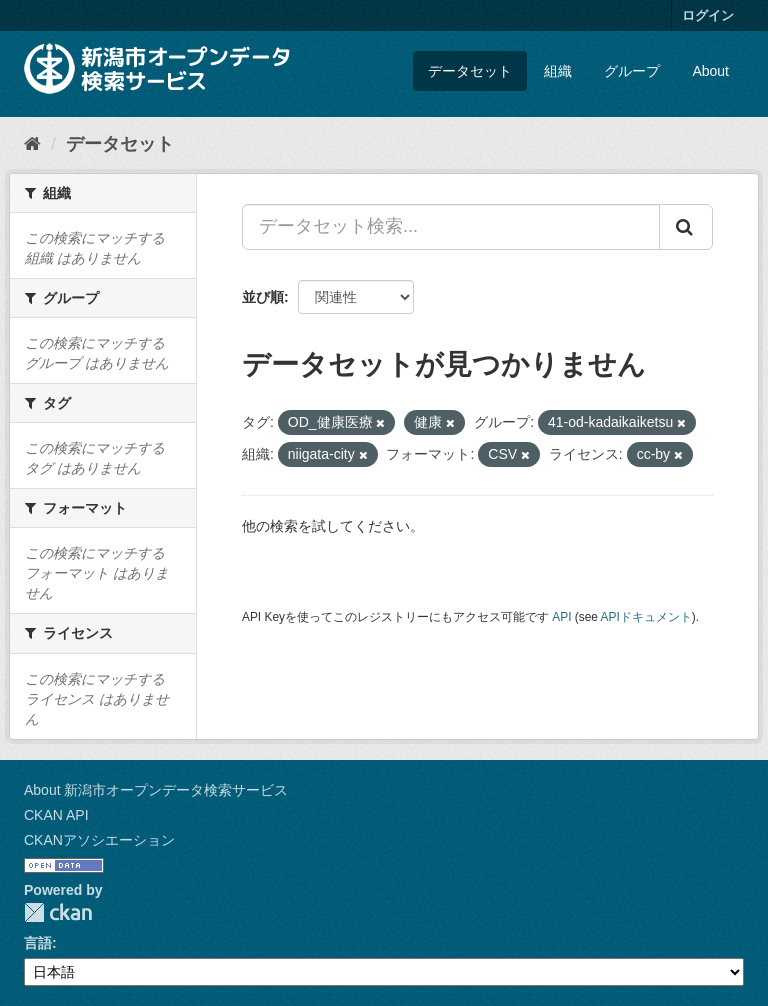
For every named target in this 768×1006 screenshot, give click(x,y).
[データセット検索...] (451, 227)
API (561, 617)
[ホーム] (32, 144)
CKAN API (56, 815)
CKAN (58, 912)
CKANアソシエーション (99, 840)
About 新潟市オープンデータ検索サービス (156, 790)
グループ (632, 71)
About (710, 71)
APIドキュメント (646, 617)
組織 (558, 71)
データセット (470, 71)
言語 (38, 943)
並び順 (263, 297)
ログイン (708, 15)
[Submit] (686, 227)
